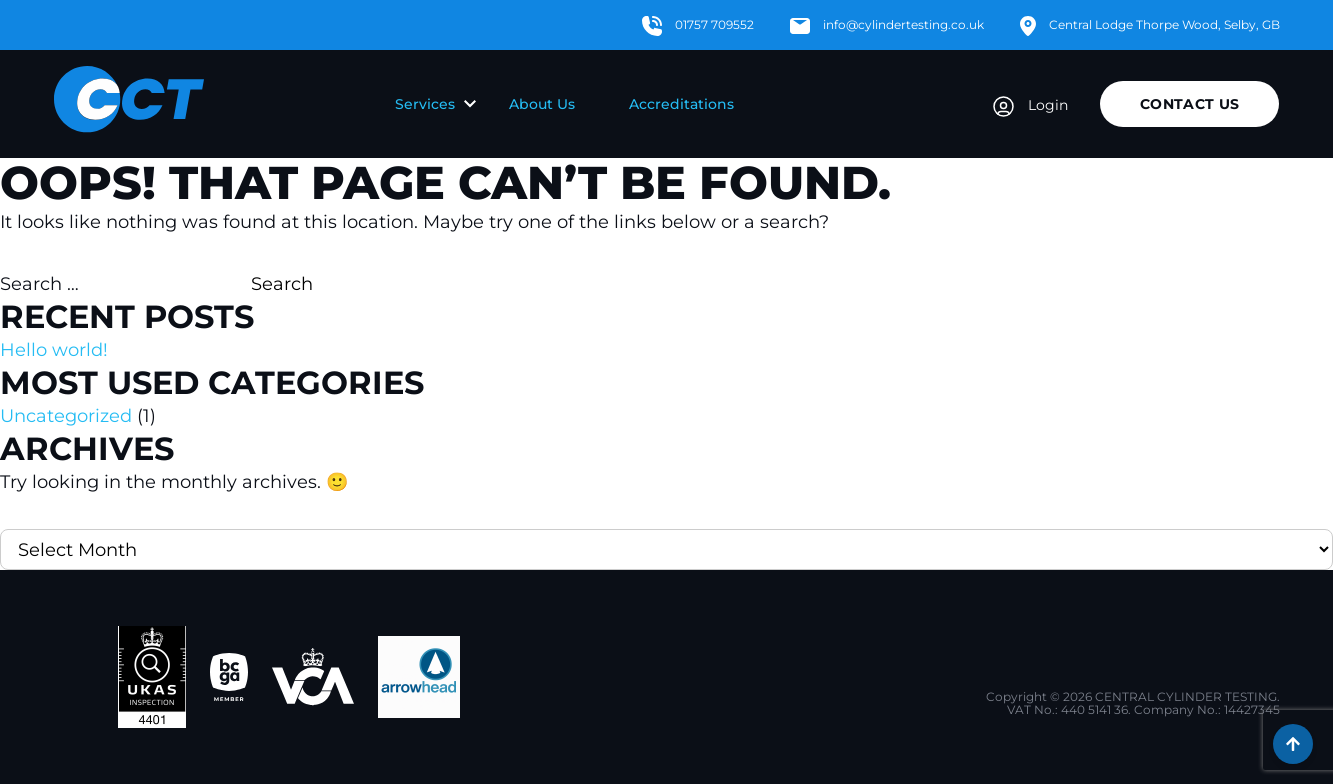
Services (425, 104)
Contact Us (1190, 104)
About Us (542, 104)
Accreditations (681, 104)
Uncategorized (66, 416)
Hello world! (54, 350)
